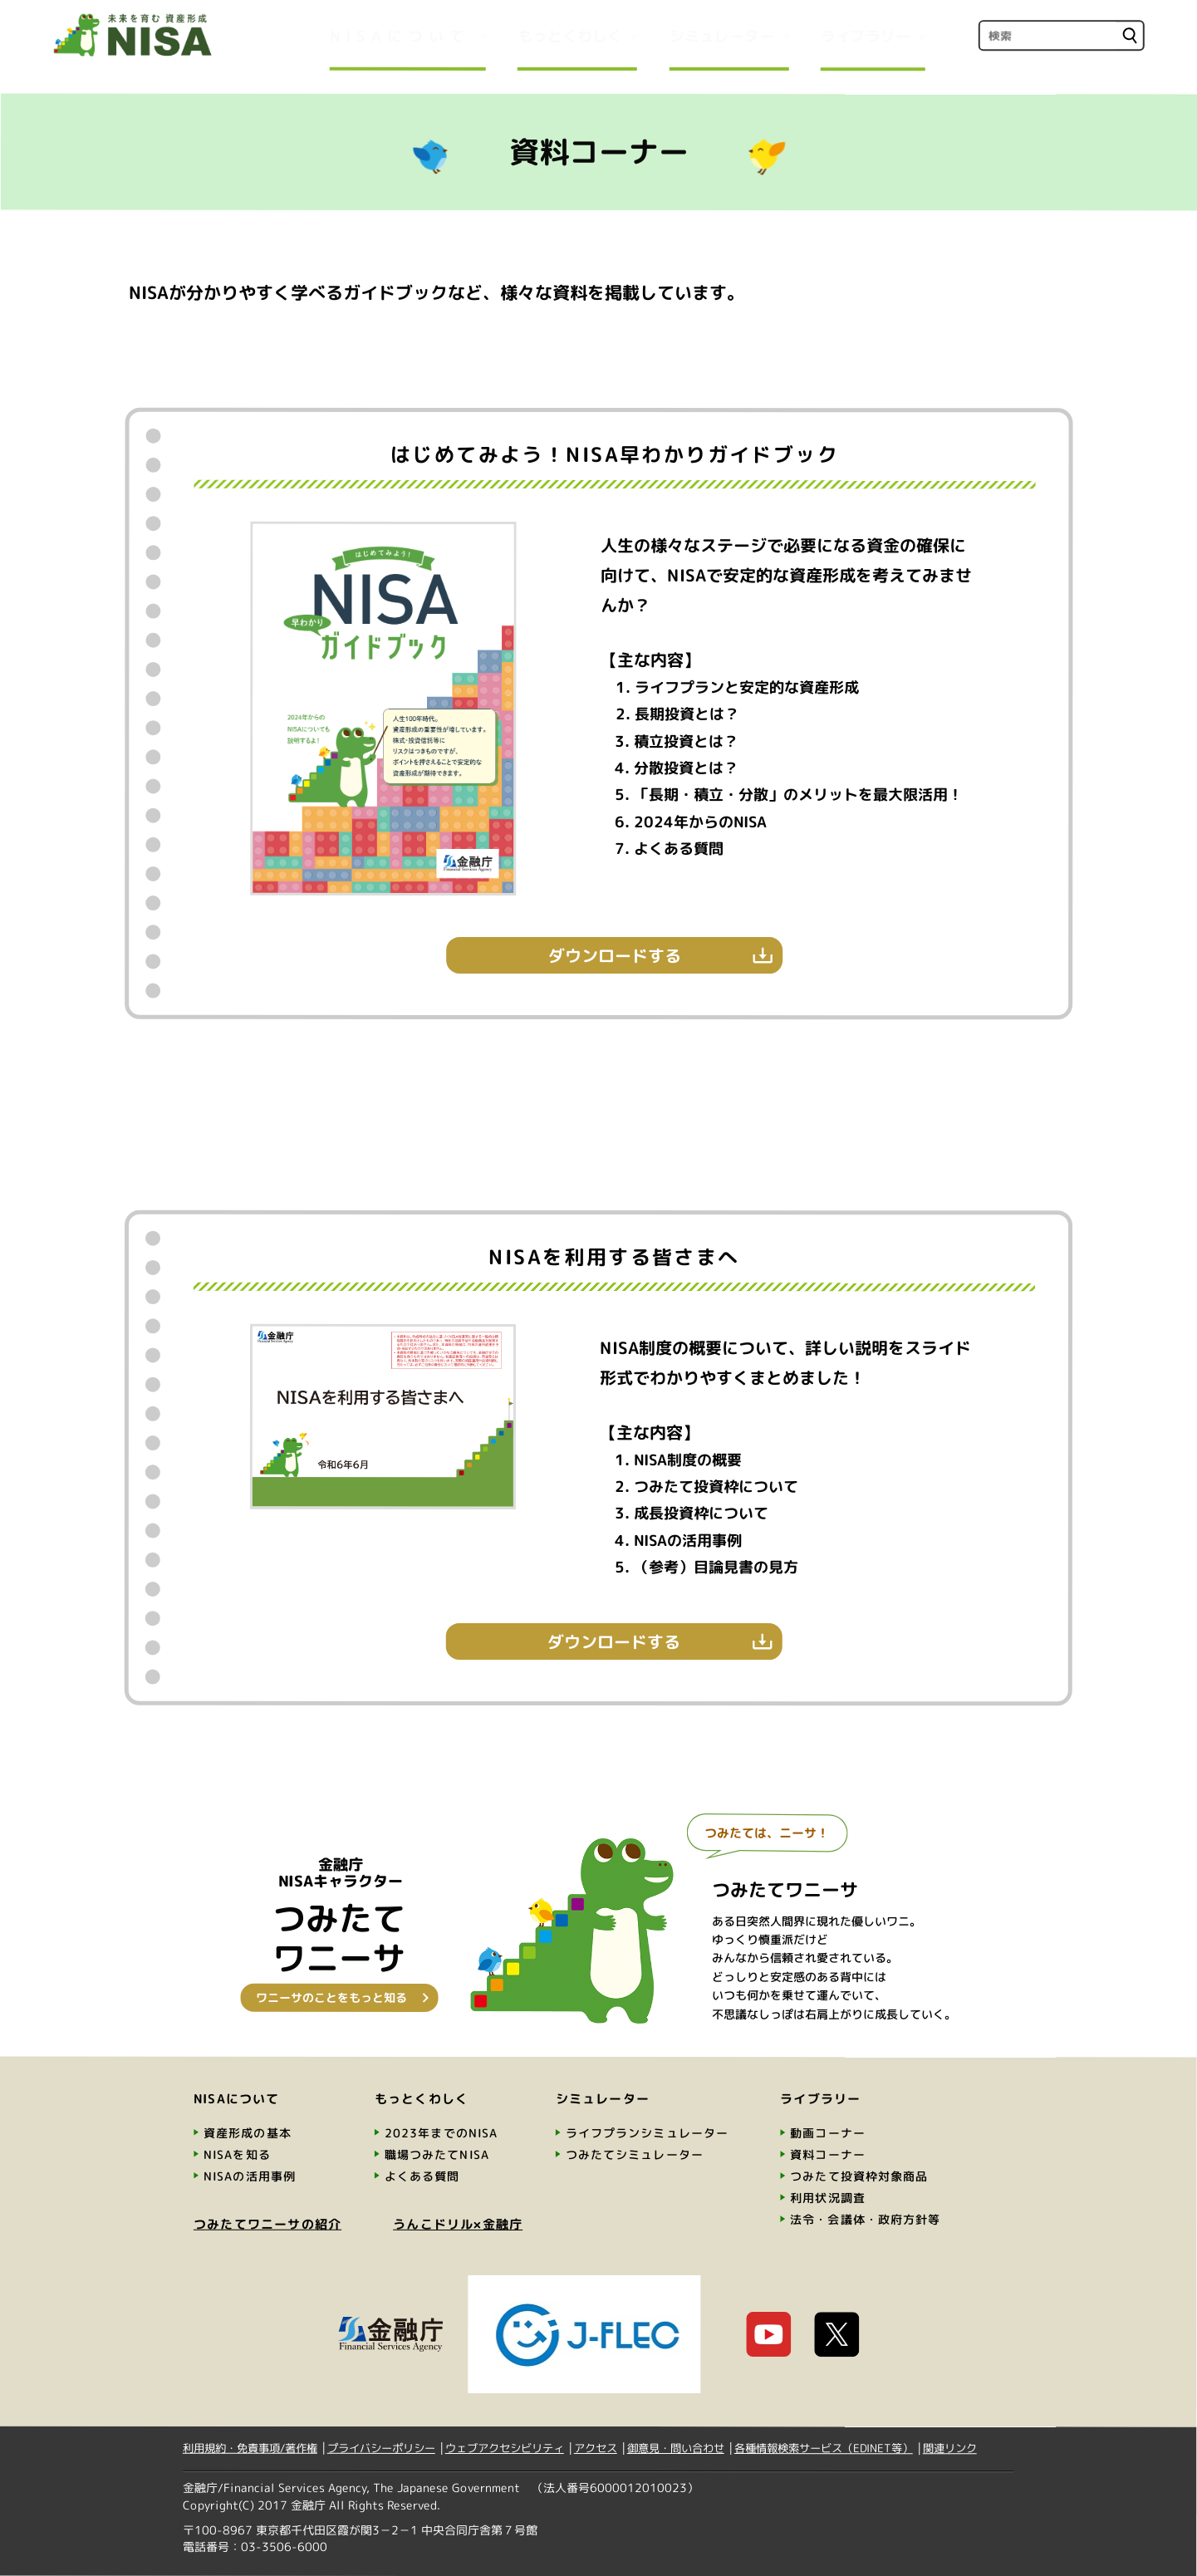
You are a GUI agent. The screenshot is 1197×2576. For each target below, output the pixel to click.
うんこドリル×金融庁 (457, 2224)
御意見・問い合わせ (675, 2448)
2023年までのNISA (441, 2133)
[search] (1046, 35)
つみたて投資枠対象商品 (859, 2176)
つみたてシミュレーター (635, 2154)
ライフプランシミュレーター (647, 2133)
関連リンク (950, 2448)
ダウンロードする (614, 955)
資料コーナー (828, 2154)
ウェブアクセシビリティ (504, 2448)
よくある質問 (422, 2176)
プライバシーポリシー (381, 2448)
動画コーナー (828, 2133)
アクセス (595, 2448)
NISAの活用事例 (250, 2176)
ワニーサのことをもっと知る (331, 1997)
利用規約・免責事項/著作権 (250, 2448)
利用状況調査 (828, 2198)
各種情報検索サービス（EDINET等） (823, 2448)
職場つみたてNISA (437, 2154)
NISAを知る (237, 2154)
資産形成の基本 (248, 2133)
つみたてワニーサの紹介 (267, 2224)
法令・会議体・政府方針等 (865, 2219)
